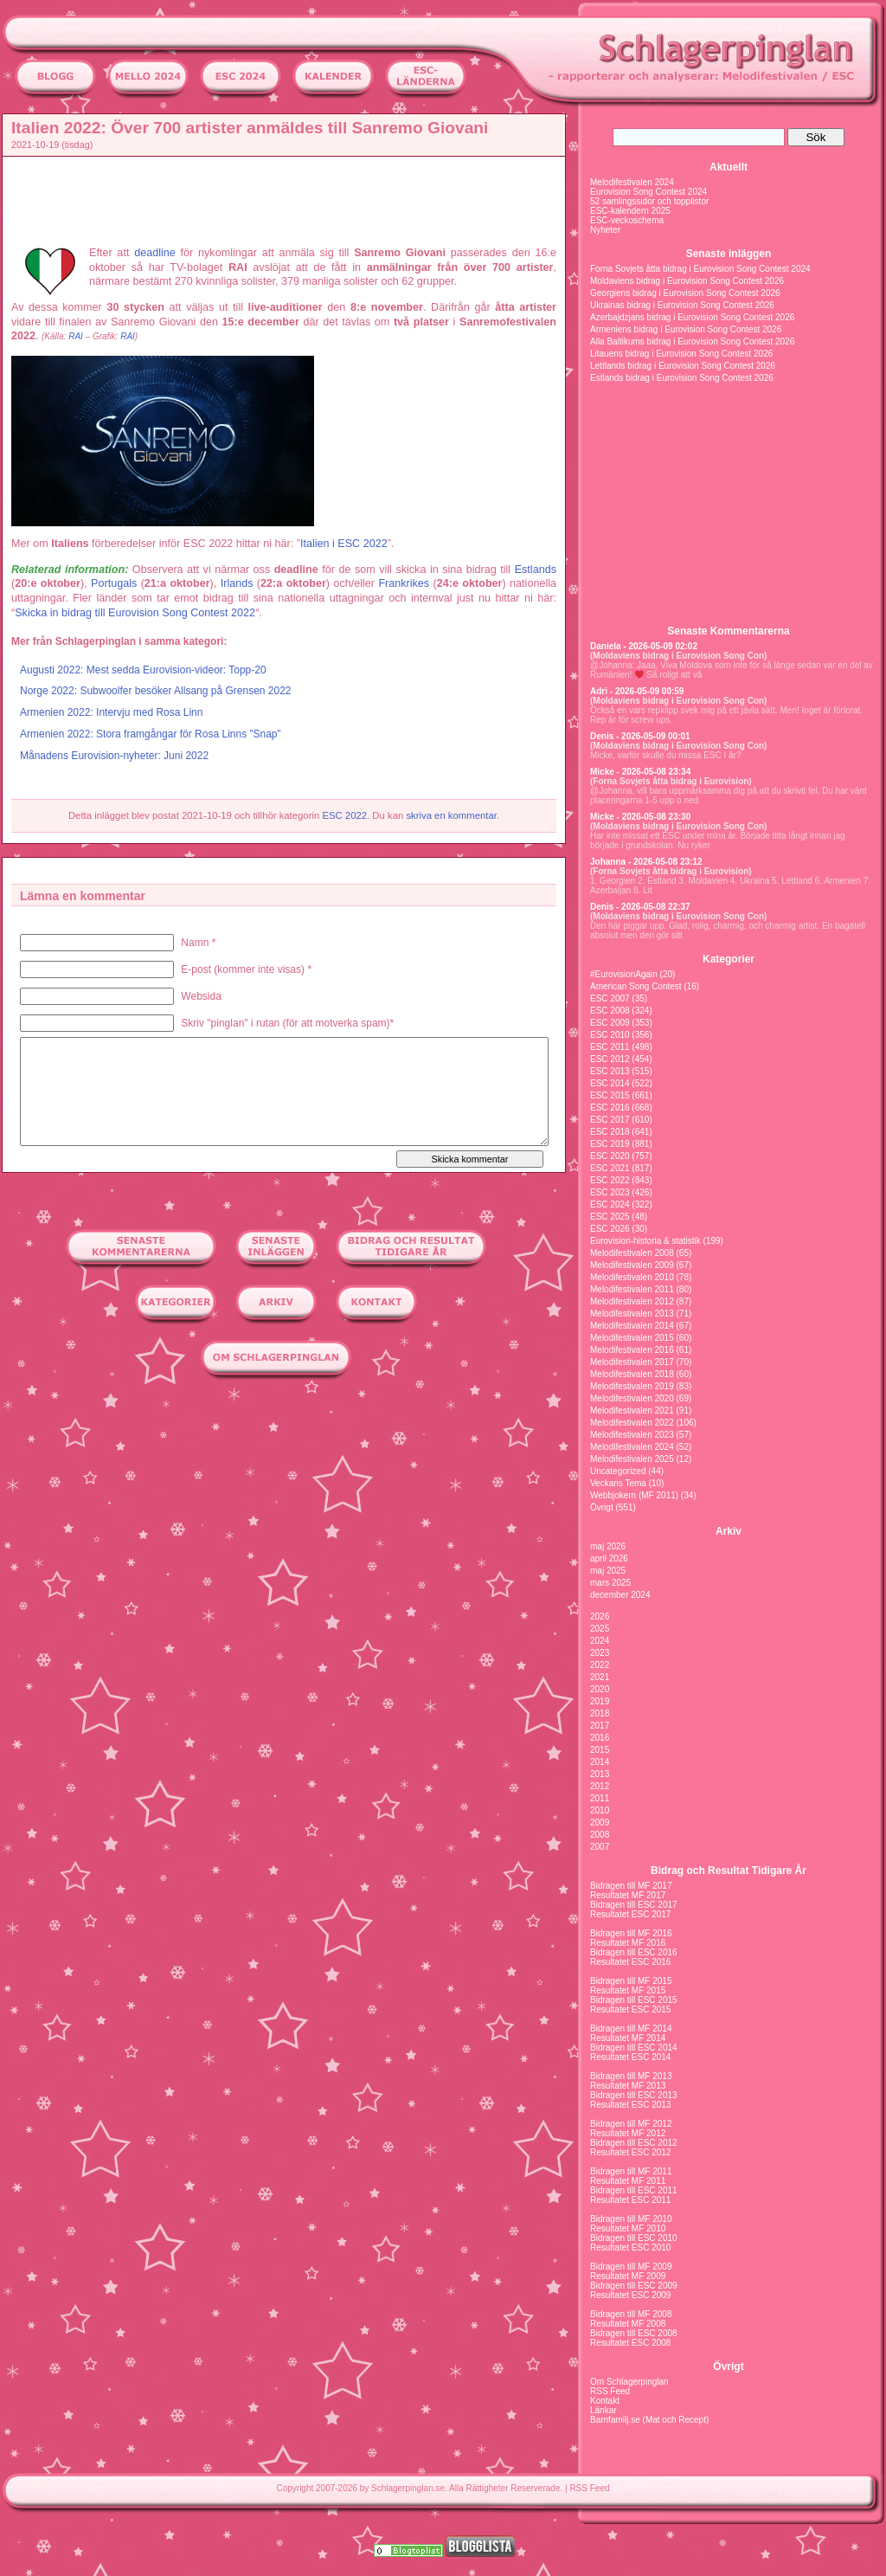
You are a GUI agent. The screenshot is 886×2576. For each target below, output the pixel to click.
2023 (599, 1653)
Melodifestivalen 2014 (632, 1325)
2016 (599, 1737)
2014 (599, 1762)
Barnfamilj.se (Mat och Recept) (649, 2420)
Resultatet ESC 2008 (630, 2342)
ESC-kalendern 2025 (630, 211)
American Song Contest (636, 986)
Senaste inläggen (729, 254)
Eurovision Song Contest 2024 (648, 191)
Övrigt (601, 1507)
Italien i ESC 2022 (344, 544)
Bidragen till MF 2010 (631, 2219)
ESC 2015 (610, 1095)
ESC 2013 (610, 1071)
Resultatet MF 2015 (627, 1990)
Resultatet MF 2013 (627, 2085)
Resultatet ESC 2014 (630, 2057)
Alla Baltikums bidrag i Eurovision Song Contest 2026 (692, 341)
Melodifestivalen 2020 (632, 1398)
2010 (599, 1810)
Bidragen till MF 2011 (631, 2171)
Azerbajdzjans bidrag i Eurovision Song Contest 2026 (692, 317)
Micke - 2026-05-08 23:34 (640, 771)
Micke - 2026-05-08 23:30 (640, 816)
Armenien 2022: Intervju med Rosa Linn (111, 712)
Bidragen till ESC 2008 (633, 2333)
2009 (599, 1822)
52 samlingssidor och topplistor (649, 201)
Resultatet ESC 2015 (630, 2009)
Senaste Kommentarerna (728, 631)
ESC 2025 (610, 1216)
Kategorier (728, 959)
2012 (599, 1786)
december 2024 (620, 1595)
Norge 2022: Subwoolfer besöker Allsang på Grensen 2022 (156, 691)
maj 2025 (608, 1570)
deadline (155, 253)
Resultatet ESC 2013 (630, 2104)
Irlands (237, 583)
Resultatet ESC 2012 (630, 2152)
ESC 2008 (610, 1010)
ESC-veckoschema (627, 220)
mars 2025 (610, 1582)
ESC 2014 (610, 1083)
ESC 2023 (610, 1192)
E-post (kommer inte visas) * (246, 969)
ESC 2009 (610, 1022)
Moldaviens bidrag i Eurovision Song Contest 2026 (687, 281)
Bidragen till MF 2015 (631, 1981)
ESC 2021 (610, 1168)
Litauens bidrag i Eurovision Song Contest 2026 (681, 353)
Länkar (603, 2410)
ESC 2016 (610, 1107)
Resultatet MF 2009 (627, 2276)
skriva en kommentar (451, 815)
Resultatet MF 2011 (627, 2181)
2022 (599, 1665)
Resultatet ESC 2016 (630, 1962)
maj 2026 (608, 1546)
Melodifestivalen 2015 (632, 1338)
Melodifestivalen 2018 (632, 1374)
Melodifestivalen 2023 (632, 1434)
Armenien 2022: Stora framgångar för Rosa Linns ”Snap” (150, 734)
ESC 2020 (610, 1156)
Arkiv (729, 1531)
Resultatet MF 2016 (627, 1943)
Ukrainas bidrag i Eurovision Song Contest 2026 (682, 305)
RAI (75, 336)
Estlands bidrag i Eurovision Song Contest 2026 (682, 378)
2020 (599, 1689)
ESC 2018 (610, 1132)
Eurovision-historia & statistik (645, 1241)
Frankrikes (403, 583)
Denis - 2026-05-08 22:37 (640, 906)
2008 (599, 1834)
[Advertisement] (288, 200)
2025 (599, 1628)
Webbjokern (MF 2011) (634, 1495)
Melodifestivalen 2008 (632, 1253)
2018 (599, 1713)
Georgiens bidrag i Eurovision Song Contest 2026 (685, 293)
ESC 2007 (610, 998)
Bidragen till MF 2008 (631, 2314)
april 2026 (609, 1558)
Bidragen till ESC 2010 (633, 2238)
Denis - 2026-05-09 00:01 (640, 736)
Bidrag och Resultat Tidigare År (728, 1870)
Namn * (198, 943)
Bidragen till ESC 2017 (633, 1904)
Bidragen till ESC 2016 (633, 1952)
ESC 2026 (610, 1228)
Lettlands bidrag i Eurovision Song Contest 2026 (682, 365)
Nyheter (605, 230)
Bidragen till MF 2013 (631, 2076)
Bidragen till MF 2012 (631, 2123)
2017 (599, 1725)
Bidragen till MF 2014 (631, 2028)
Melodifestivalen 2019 (632, 1386)
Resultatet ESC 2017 (630, 1914)
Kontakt (605, 2400)
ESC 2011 (610, 1047)
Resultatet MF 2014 (627, 2038)
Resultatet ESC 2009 (630, 2295)
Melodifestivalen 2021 (632, 1410)
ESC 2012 (610, 1059)
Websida (201, 996)
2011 (599, 1798)
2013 (599, 1774)
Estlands (535, 570)
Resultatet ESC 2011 (630, 2200)
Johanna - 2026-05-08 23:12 (646, 861)
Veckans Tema (618, 1483)
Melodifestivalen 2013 (632, 1313)
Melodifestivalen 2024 (632, 182)
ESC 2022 (344, 815)
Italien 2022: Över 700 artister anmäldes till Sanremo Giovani (249, 128)
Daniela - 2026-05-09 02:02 (643, 646)
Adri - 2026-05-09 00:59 (637, 691)
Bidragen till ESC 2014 (633, 2047)
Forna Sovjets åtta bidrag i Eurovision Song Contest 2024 (700, 269)
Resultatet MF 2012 (627, 2133)
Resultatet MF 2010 (627, 2228)
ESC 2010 (610, 1035)
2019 (599, 1701)
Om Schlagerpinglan (629, 2381)
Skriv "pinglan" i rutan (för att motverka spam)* (287, 1023)
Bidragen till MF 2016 (631, 1933)
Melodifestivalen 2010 (632, 1277)
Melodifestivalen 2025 (632, 1459)
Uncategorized (617, 1471)
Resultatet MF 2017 (627, 1895)
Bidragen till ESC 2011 (633, 2190)
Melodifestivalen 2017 (632, 1362)
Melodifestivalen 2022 (632, 1422)
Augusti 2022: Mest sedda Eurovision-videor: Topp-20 (143, 670)
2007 (599, 1847)
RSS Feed (610, 2391)
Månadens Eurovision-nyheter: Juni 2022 (114, 756)
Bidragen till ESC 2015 (633, 2000)
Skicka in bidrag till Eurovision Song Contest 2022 (135, 613)
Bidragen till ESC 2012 (633, 2143)
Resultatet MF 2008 (627, 2323)
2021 (599, 1677)
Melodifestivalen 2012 (632, 1301)
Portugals (114, 583)
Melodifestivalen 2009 (632, 1265)
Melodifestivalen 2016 (632, 1350)
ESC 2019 (610, 1144)
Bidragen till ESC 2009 (633, 2285)
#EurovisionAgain (624, 974)
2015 (599, 1750)
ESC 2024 (610, 1204)
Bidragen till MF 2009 (631, 2266)
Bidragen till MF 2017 (631, 1885)
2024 (599, 1640)
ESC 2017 (610, 1119)
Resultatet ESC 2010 (630, 2247)
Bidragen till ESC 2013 (633, 2095)
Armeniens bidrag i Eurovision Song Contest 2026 (685, 329)
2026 (599, 1616)
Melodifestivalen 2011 (632, 1289)
